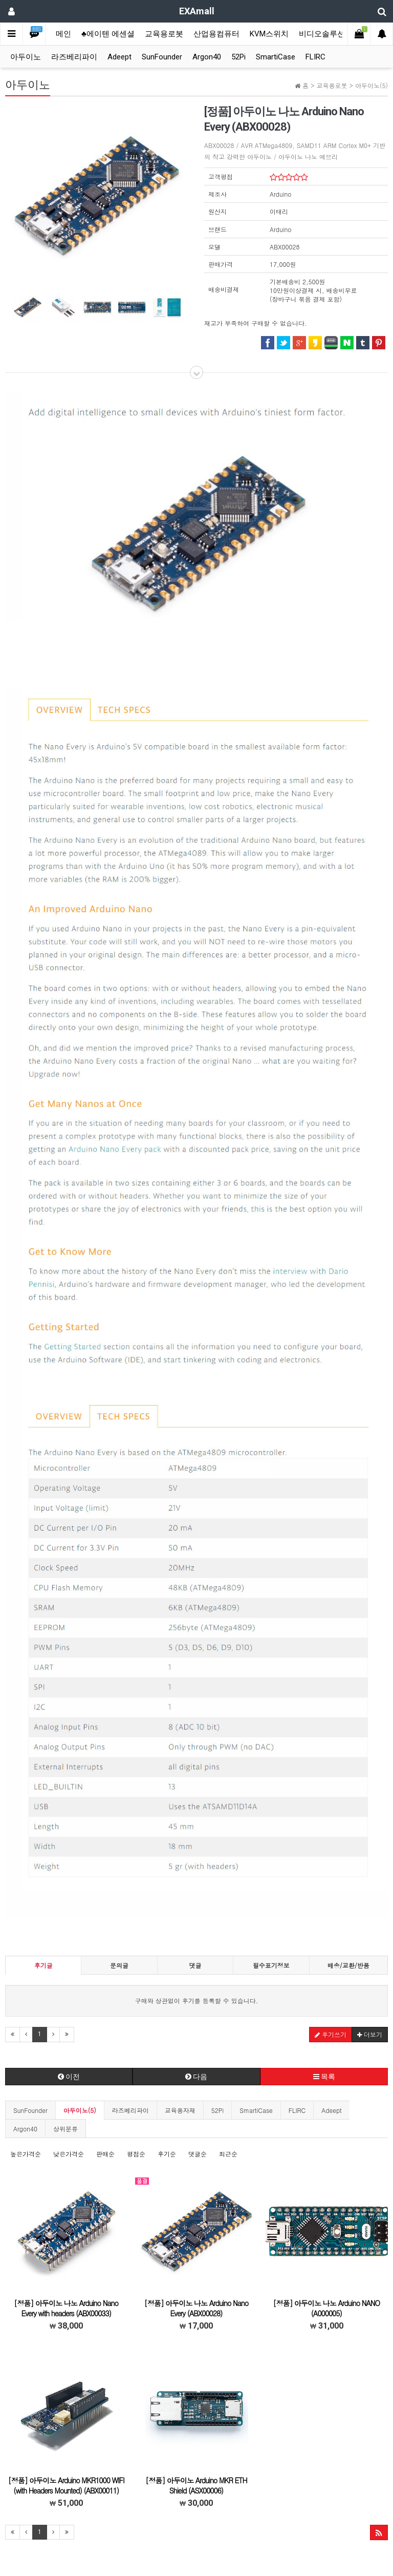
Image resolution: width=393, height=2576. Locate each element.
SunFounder (162, 56)
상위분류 (65, 2128)
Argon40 (206, 56)
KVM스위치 (269, 33)
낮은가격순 (68, 2153)
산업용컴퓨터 (216, 33)
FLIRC (315, 56)
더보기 (369, 2034)
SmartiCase (275, 56)
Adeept (119, 56)
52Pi (238, 56)
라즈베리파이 (74, 56)
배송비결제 (223, 289)
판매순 (105, 2153)
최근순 (228, 2153)
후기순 (167, 2153)
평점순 (136, 2153)
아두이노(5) (79, 2110)
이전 (69, 2076)
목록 (324, 2076)
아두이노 (25, 56)
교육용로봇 (164, 33)
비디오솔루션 (322, 33)
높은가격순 (25, 2153)
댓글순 (197, 2153)
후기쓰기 (330, 2034)
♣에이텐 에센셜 (108, 33)
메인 (63, 33)
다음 (196, 2076)
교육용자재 (180, 2110)
